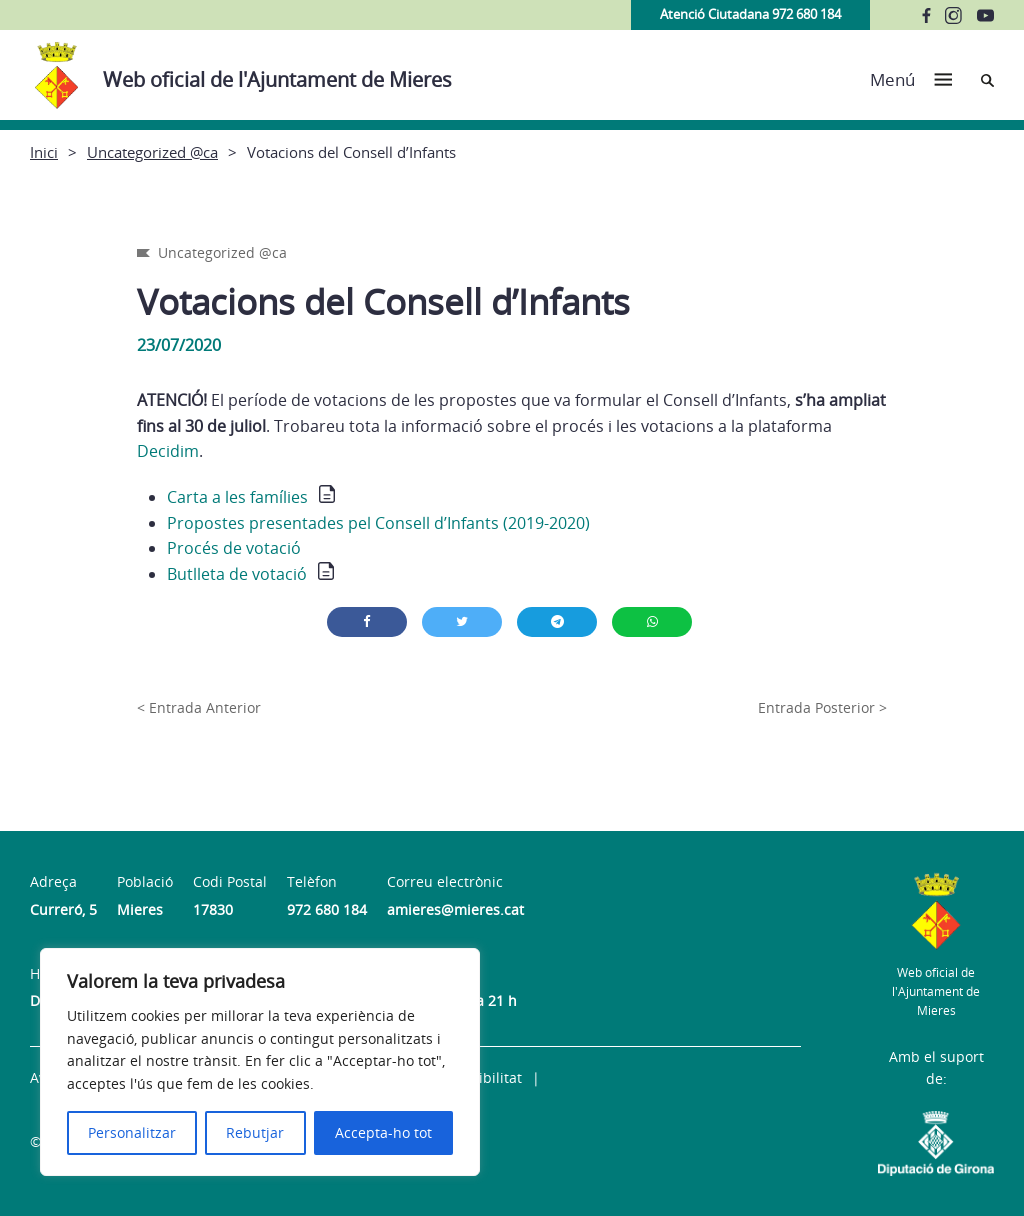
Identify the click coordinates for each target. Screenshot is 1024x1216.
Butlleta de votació (237, 574)
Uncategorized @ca (152, 152)
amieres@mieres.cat (455, 909)
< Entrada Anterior (199, 707)
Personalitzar (132, 1132)
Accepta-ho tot (383, 1132)
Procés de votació (234, 548)
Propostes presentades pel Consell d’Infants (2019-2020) (378, 523)
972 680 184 (327, 909)
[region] (260, 1062)
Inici (44, 152)
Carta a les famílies (237, 497)
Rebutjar (255, 1132)
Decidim (168, 451)
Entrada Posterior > (822, 707)
